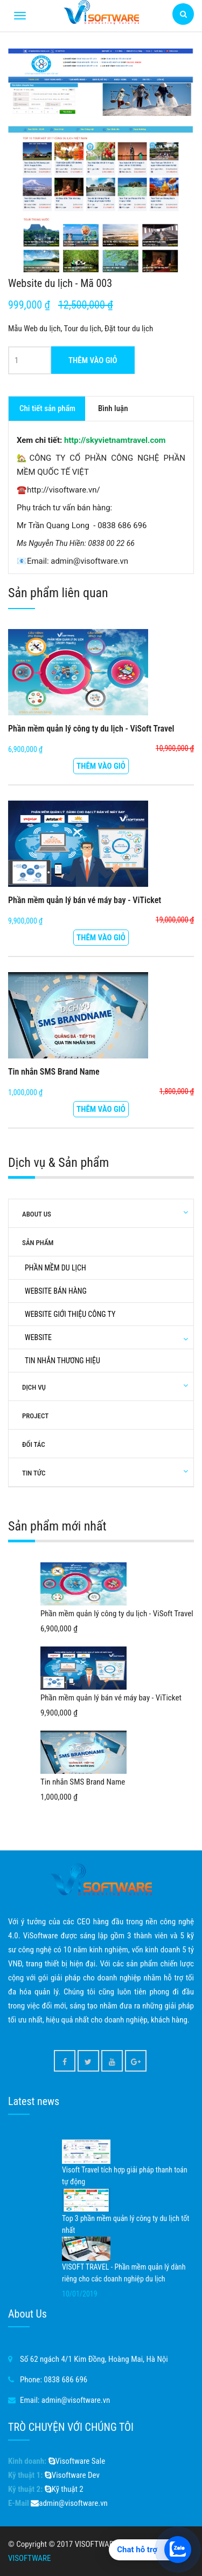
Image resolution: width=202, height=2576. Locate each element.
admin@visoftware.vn (75, 2400)
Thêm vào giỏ (92, 360)
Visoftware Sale (77, 2461)
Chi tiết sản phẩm (47, 408)
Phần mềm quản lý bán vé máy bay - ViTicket (84, 900)
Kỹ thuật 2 (64, 2489)
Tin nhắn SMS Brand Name (54, 1072)
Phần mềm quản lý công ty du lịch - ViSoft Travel (91, 728)
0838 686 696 (65, 2379)
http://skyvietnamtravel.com (115, 440)
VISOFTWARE (29, 2558)
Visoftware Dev (72, 2475)
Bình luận (113, 408)
